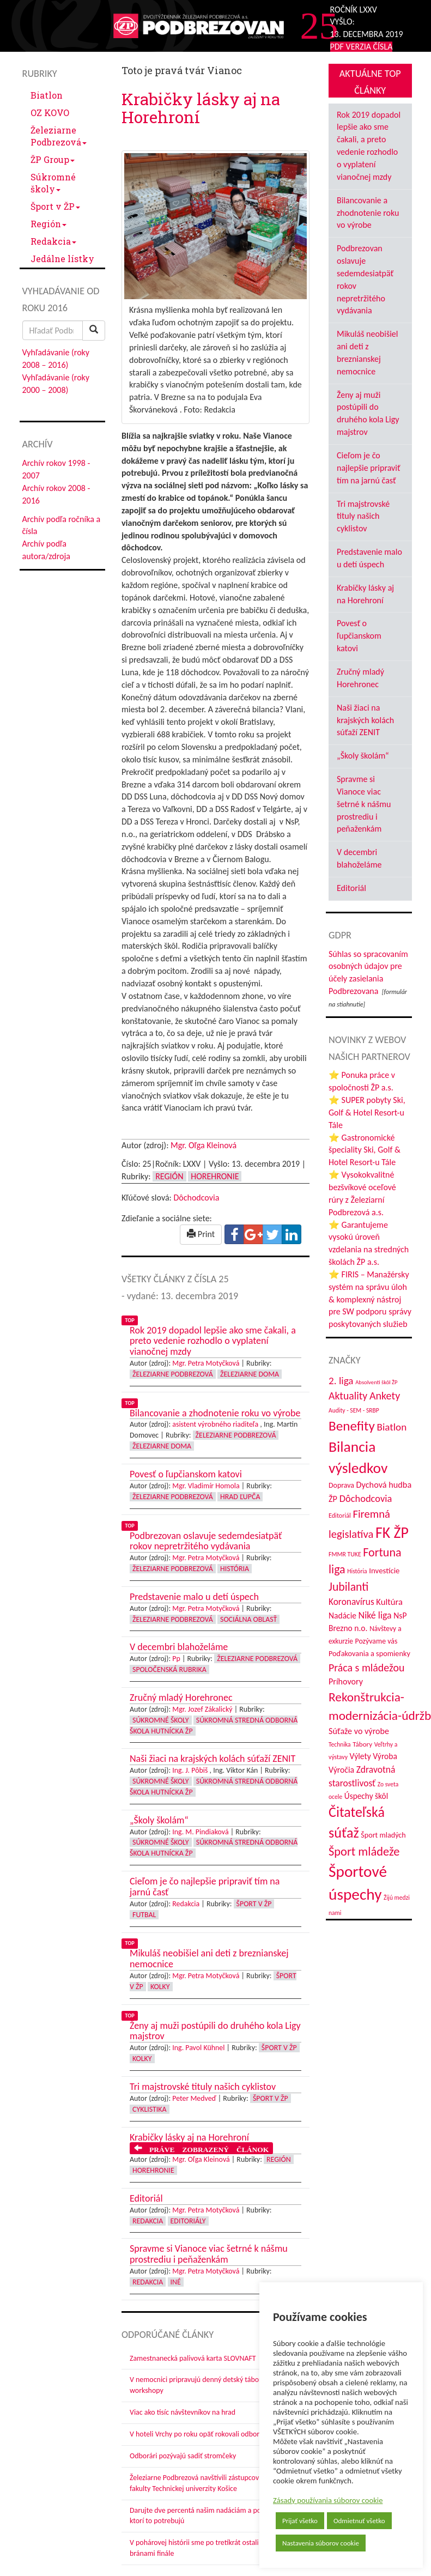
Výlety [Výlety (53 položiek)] (360, 1756)
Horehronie (215, 1176)
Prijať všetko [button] (300, 2521)
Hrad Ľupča (240, 1496)
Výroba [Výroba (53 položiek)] (385, 1756)
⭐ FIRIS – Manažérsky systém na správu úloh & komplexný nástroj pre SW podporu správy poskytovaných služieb (370, 1299)
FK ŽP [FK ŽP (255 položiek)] (392, 1532)
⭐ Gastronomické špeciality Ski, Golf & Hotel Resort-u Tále (364, 1150)
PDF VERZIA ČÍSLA (361, 46)
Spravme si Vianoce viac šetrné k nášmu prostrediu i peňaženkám (364, 804)
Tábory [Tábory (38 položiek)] (362, 1744)
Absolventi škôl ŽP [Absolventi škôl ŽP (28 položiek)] (376, 1382)
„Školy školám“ (363, 755)
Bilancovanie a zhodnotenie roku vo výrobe (368, 213)
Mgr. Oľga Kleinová (203, 1145)
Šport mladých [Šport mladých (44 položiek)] (383, 1835)
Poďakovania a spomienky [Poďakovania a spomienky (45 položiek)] (369, 1653)
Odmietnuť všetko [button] (359, 2521)
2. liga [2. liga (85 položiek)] (341, 1380)
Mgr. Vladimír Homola (205, 1485)
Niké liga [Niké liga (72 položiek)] (375, 1615)
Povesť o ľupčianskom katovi (359, 635)
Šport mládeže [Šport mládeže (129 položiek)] (364, 1851)
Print (201, 1234)
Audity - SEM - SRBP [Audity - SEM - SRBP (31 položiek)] (354, 1410)
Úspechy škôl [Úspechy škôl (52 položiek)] (366, 1796)
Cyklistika (149, 2109)
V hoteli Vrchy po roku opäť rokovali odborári (199, 2434)
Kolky (160, 1986)
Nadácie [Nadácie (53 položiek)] (342, 1615)
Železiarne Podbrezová (59, 136)
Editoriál (351, 888)
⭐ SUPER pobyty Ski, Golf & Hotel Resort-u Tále (367, 1112)
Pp (176, 1658)
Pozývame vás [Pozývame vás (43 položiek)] (376, 1641)
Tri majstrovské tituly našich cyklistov (363, 516)
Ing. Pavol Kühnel (198, 2047)
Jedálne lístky (62, 258)
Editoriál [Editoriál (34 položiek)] (340, 1515)
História (234, 1568)
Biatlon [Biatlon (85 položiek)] (391, 1427)
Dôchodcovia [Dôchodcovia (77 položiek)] (365, 1498)
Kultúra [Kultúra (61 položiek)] (389, 1601)
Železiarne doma (249, 1374)
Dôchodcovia (196, 1197)
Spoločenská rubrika (169, 1669)
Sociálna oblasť (248, 1619)
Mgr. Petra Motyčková (205, 1363)
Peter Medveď (194, 2098)
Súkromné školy (53, 183)
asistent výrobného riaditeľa (215, 1424)
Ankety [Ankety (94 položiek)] (384, 1395)
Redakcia (53, 241)
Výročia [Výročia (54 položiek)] (341, 1770)
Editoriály (188, 2221)
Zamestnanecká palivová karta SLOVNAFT (193, 2358)
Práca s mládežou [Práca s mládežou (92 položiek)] (366, 1667)
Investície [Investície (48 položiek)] (384, 1570)
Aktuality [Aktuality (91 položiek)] (348, 1395)
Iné (176, 2282)
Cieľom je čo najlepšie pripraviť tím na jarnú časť (368, 468)
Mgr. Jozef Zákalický (202, 1709)
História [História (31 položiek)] (357, 1571)
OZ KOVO (50, 112)
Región (48, 223)
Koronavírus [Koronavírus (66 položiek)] (351, 1602)
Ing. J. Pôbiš (190, 1770)
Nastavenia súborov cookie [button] (320, 2543)
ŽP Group (53, 159)
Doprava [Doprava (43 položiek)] (341, 1485)
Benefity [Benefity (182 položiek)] (352, 1425)
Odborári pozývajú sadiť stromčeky (183, 2455)
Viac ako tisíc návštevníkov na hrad (182, 2412)
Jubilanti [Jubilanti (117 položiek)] (348, 1586)
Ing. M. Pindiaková (200, 1831)
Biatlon (47, 95)
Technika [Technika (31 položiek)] (340, 1744)
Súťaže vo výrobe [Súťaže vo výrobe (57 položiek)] (359, 1731)
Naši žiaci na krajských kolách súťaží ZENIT (365, 720)
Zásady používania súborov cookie (328, 2500)
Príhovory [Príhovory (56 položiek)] (346, 1681)
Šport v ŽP (55, 206)
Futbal (144, 1914)
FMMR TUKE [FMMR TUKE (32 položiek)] (345, 1554)
